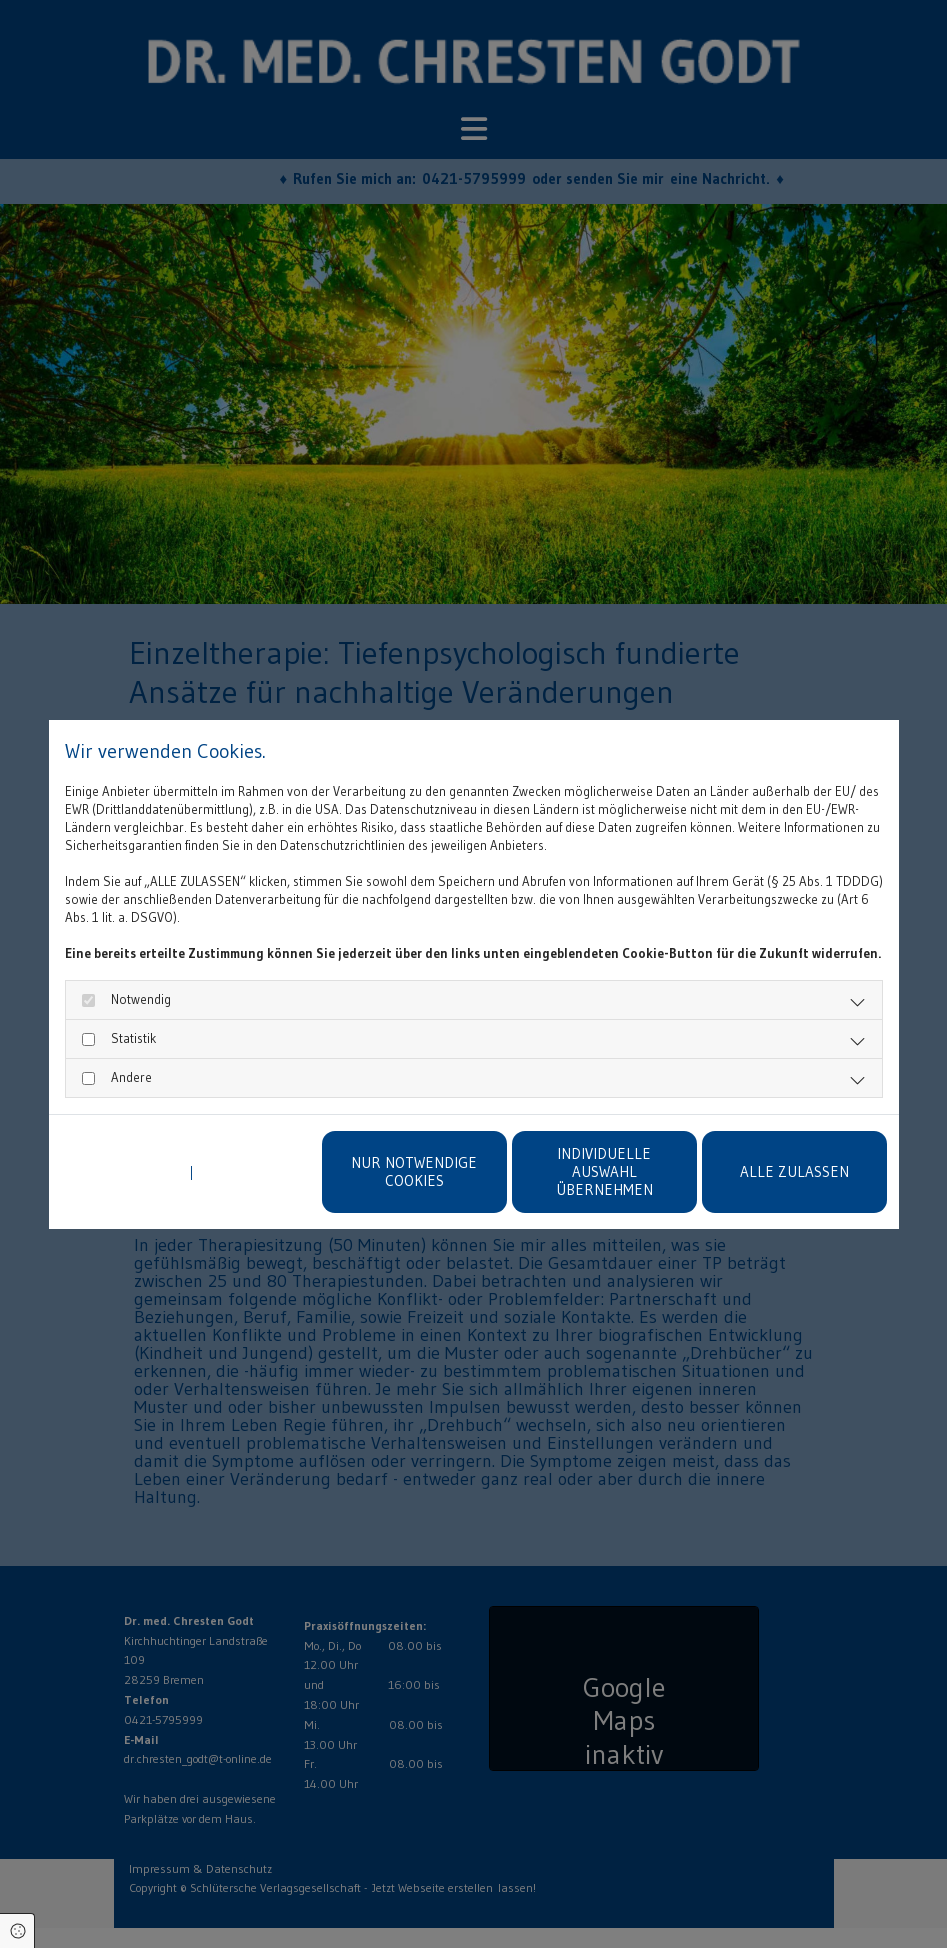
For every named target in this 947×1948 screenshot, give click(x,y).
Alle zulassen (794, 1171)
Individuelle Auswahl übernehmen (604, 1171)
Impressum (229, 1172)
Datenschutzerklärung (123, 1172)
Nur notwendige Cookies (414, 1171)
